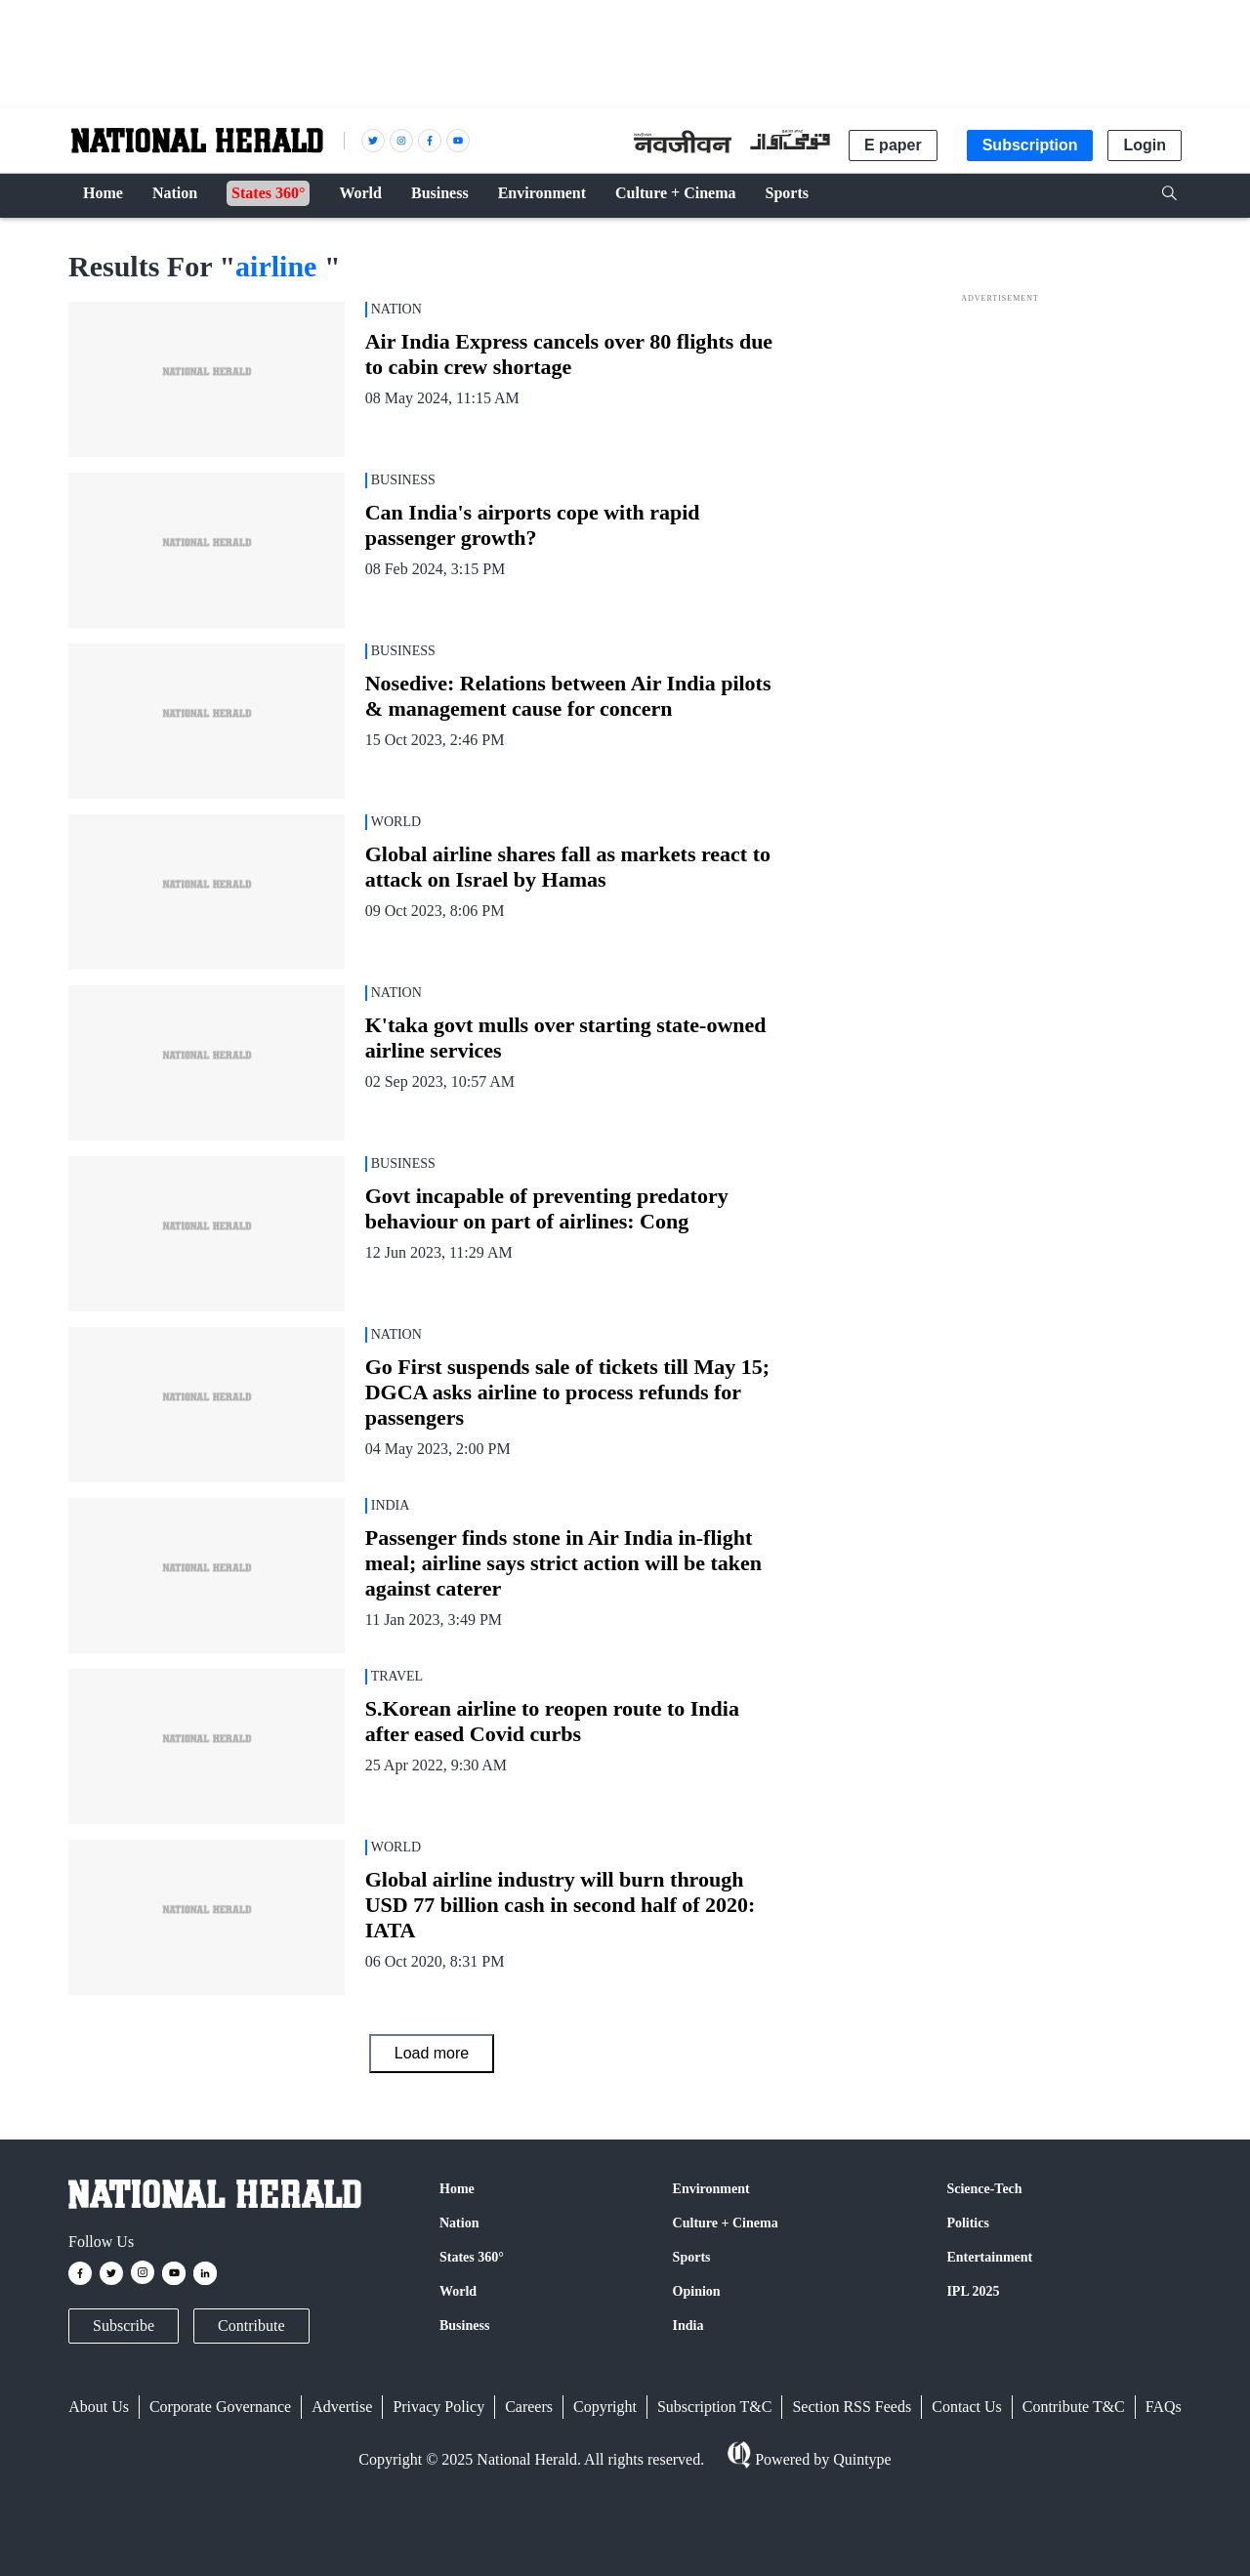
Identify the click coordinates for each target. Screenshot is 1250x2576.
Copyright (605, 2406)
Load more (432, 2053)
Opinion (697, 2291)
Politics (967, 2223)
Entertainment (989, 2257)
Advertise (342, 2406)
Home (457, 2188)
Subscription (1030, 145)
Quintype (860, 2459)
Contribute (251, 2325)
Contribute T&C (1073, 2406)
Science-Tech (983, 2188)
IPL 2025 (972, 2291)
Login (1144, 145)
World (458, 2291)
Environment (711, 2188)
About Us (98, 2406)
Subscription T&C (714, 2406)
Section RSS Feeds (851, 2406)
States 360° (471, 2257)
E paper (893, 145)
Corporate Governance (220, 2406)
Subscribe (123, 2325)
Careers (529, 2406)
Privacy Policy (438, 2406)
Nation (459, 2223)
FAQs (1164, 2406)
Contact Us (967, 2406)
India (688, 2325)
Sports (692, 2257)
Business (464, 2325)
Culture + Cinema (725, 2223)
